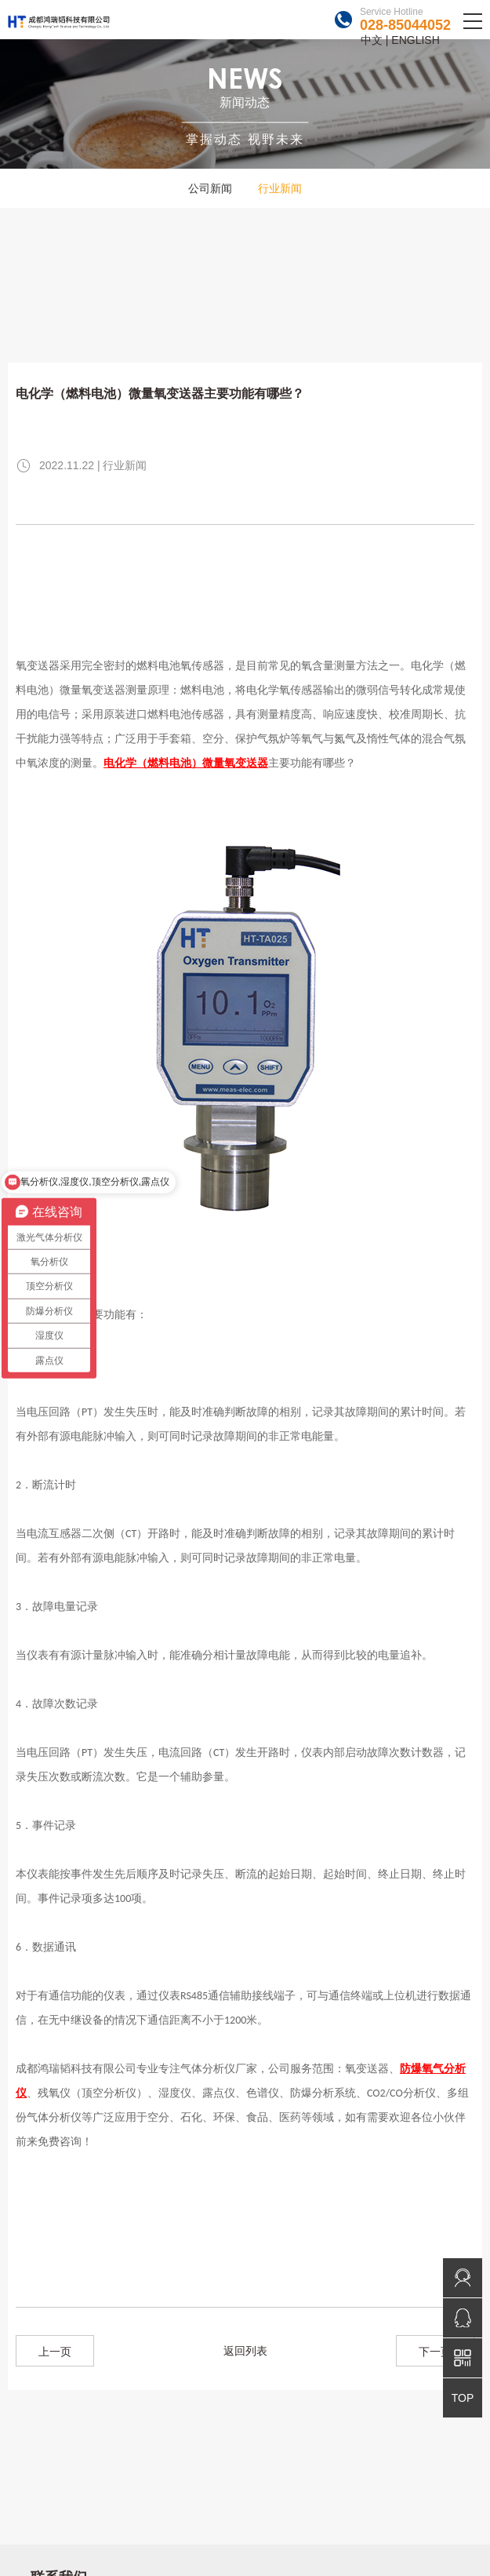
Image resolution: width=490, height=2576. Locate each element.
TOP (463, 2398)
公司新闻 (210, 188)
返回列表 (245, 2351)
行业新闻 (280, 188)
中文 (372, 40)
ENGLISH (415, 40)
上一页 (54, 2351)
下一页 (435, 2351)
